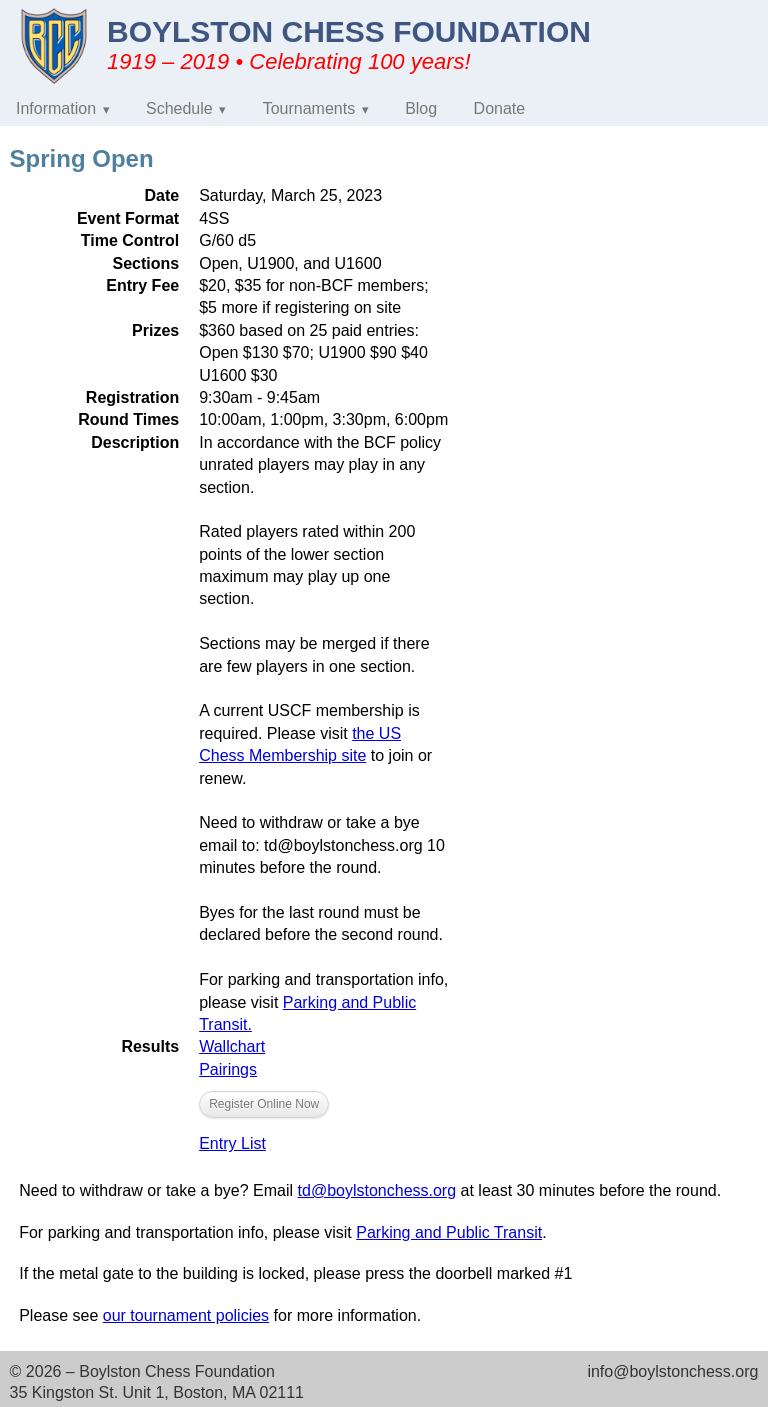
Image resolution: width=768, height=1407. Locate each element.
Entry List (232, 1143)
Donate (500, 108)
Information (56, 108)
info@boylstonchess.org (672, 1371)
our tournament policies (186, 1315)
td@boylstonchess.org (377, 1190)
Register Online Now (264, 1104)
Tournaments (309, 108)
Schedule (179, 108)
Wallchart (232, 1046)
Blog (421, 108)
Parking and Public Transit (449, 1232)
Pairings (228, 1069)
